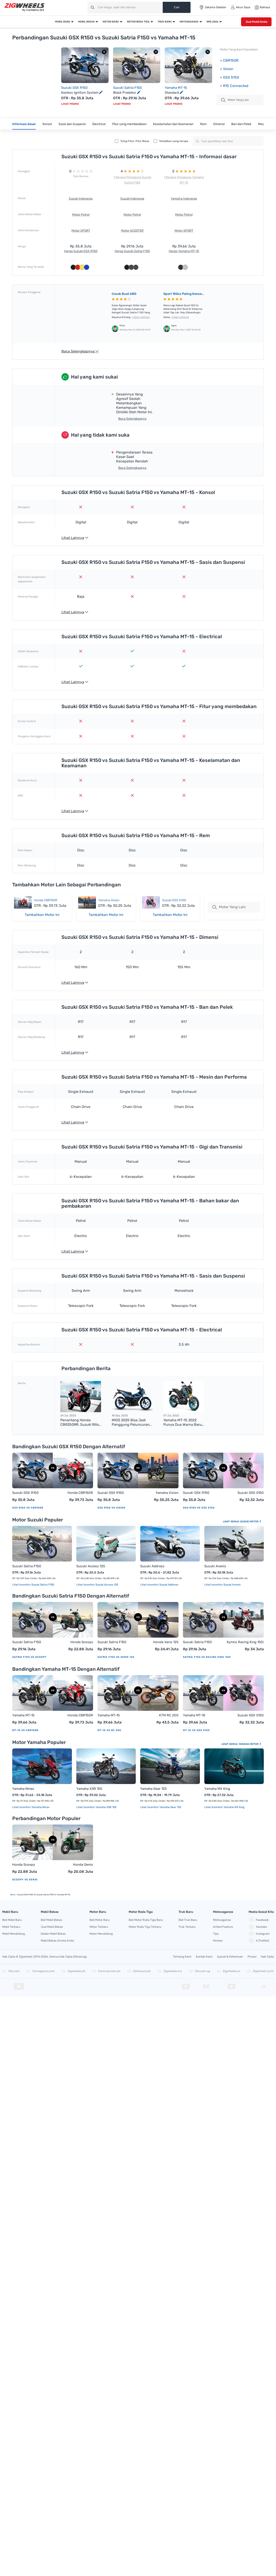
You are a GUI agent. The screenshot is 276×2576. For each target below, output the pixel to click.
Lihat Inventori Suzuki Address (159, 1584)
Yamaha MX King (217, 1789)
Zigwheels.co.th (260, 1971)
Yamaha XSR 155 (89, 1789)
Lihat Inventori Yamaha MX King (224, 1807)
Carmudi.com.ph (106, 1971)
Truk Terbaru (187, 1926)
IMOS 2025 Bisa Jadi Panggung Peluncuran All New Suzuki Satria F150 (131, 1422)
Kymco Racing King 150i (245, 1642)
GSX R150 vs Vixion (111, 1507)
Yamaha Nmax (23, 1789)
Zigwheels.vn (228, 1971)
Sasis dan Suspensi (72, 124)
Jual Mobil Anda (256, 21)
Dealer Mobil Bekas (53, 1933)
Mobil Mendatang (13, 1933)
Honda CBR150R (45, 900)
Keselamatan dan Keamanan (173, 124)
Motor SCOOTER (132, 231)
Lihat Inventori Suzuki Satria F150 (33, 1584)
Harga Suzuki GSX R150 (80, 251)
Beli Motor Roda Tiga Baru (146, 1920)
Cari (176, 7)
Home (12, 1895)
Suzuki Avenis (215, 1566)
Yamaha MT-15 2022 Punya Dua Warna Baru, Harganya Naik (183, 1422)
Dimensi (219, 124)
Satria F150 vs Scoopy (29, 1657)
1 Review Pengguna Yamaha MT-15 (184, 179)
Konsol (47, 124)
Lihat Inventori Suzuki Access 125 (97, 1584)
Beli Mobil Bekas (51, 1920)
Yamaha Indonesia (184, 198)
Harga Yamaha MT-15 (184, 251)
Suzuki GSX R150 (74, 88)
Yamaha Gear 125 (153, 1789)
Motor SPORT (80, 231)
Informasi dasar (24, 124)
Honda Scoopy (81, 1642)
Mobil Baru (62, 21)
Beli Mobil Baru (12, 1920)
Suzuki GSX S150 (174, 900)
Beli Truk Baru (188, 1920)
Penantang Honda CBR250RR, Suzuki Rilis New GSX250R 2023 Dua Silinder (80, 1422)
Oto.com (11, 1971)
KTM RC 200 (169, 1715)
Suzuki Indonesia (81, 198)
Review (218, 1940)
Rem (203, 124)
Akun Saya (240, 7)
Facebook (259, 1920)
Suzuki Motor (251, 1521)
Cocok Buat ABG (124, 294)
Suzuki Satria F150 (127, 88)
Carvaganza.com (40, 1971)
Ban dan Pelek (241, 124)
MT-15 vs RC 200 (109, 1730)
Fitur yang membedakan (129, 124)
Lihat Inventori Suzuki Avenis (222, 1584)
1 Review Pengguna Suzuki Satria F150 (132, 179)
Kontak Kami (204, 1956)
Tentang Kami (182, 1956)
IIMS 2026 (212, 21)
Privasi (252, 1956)
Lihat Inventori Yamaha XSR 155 (96, 1807)
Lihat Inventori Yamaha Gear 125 (160, 1807)
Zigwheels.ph (73, 1971)
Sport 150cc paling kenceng (184, 294)
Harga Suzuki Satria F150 (132, 251)
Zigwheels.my (169, 1971)
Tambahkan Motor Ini (42, 915)
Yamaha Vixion (108, 900)
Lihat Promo (70, 103)
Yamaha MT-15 (176, 88)
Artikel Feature (223, 1926)
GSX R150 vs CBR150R (27, 1507)
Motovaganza (189, 21)
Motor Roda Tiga (138, 21)
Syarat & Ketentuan (230, 1956)
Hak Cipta (267, 1956)
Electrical (99, 124)
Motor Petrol (80, 215)
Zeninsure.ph (139, 1971)
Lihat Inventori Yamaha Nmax (30, 1807)
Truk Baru (165, 21)
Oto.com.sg (199, 1971)
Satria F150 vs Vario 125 (115, 1657)
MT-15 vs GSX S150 (196, 1730)
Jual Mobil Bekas (52, 1926)
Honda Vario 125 (166, 1642)
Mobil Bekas (86, 21)
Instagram (259, 1933)
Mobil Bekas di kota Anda (57, 1940)
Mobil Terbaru (11, 1926)
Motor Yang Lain (229, 907)
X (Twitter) (259, 1940)
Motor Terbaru (98, 1926)
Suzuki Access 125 (90, 1566)
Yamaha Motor (250, 1744)
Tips (216, 1933)
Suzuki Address (152, 1566)
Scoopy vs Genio (25, 1879)
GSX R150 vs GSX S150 (199, 1507)
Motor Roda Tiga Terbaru (145, 1926)
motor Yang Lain (235, 100)
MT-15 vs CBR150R (25, 1730)
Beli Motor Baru (99, 1920)
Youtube (258, 1927)
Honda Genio (83, 1865)
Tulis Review (81, 176)
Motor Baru (111, 21)
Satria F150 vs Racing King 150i (207, 1657)
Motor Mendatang (101, 1933)
